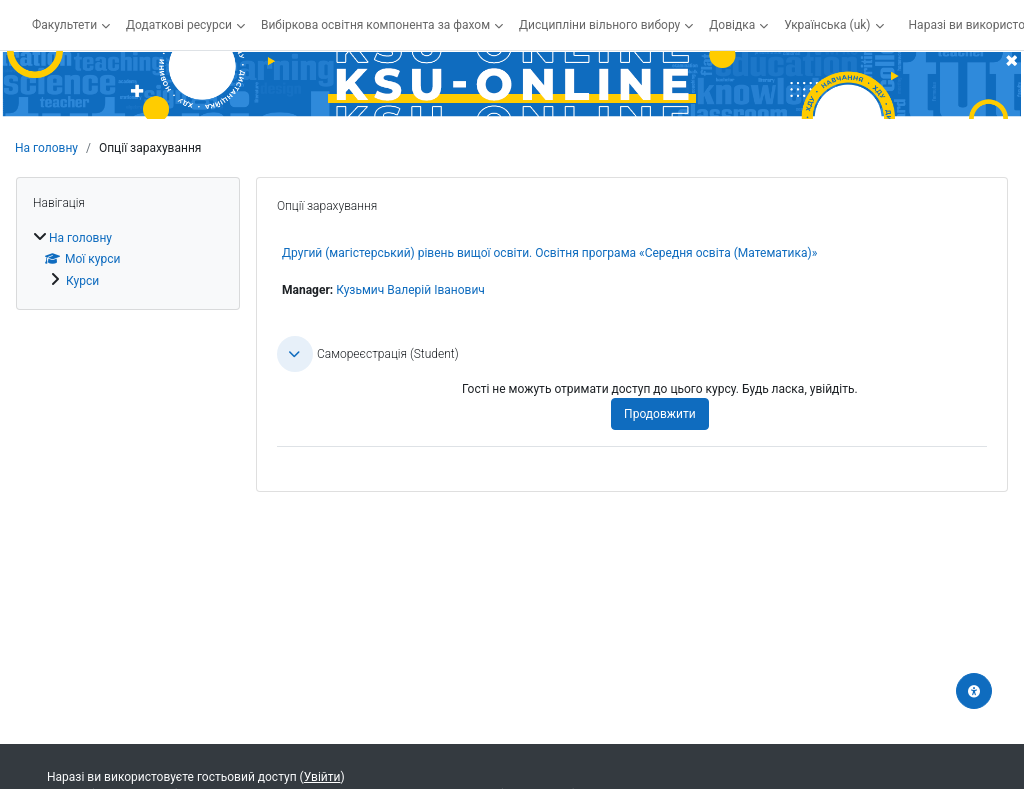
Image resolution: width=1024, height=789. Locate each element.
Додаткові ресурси (179, 25)
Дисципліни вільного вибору (599, 25)
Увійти (322, 777)
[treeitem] (128, 259)
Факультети (64, 25)
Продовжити (659, 414)
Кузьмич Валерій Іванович (410, 290)
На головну (46, 148)
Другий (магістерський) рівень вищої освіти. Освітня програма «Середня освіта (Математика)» (549, 253)
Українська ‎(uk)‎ (827, 25)
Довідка (732, 25)
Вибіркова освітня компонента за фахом (375, 25)
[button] (295, 354)
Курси (82, 281)
